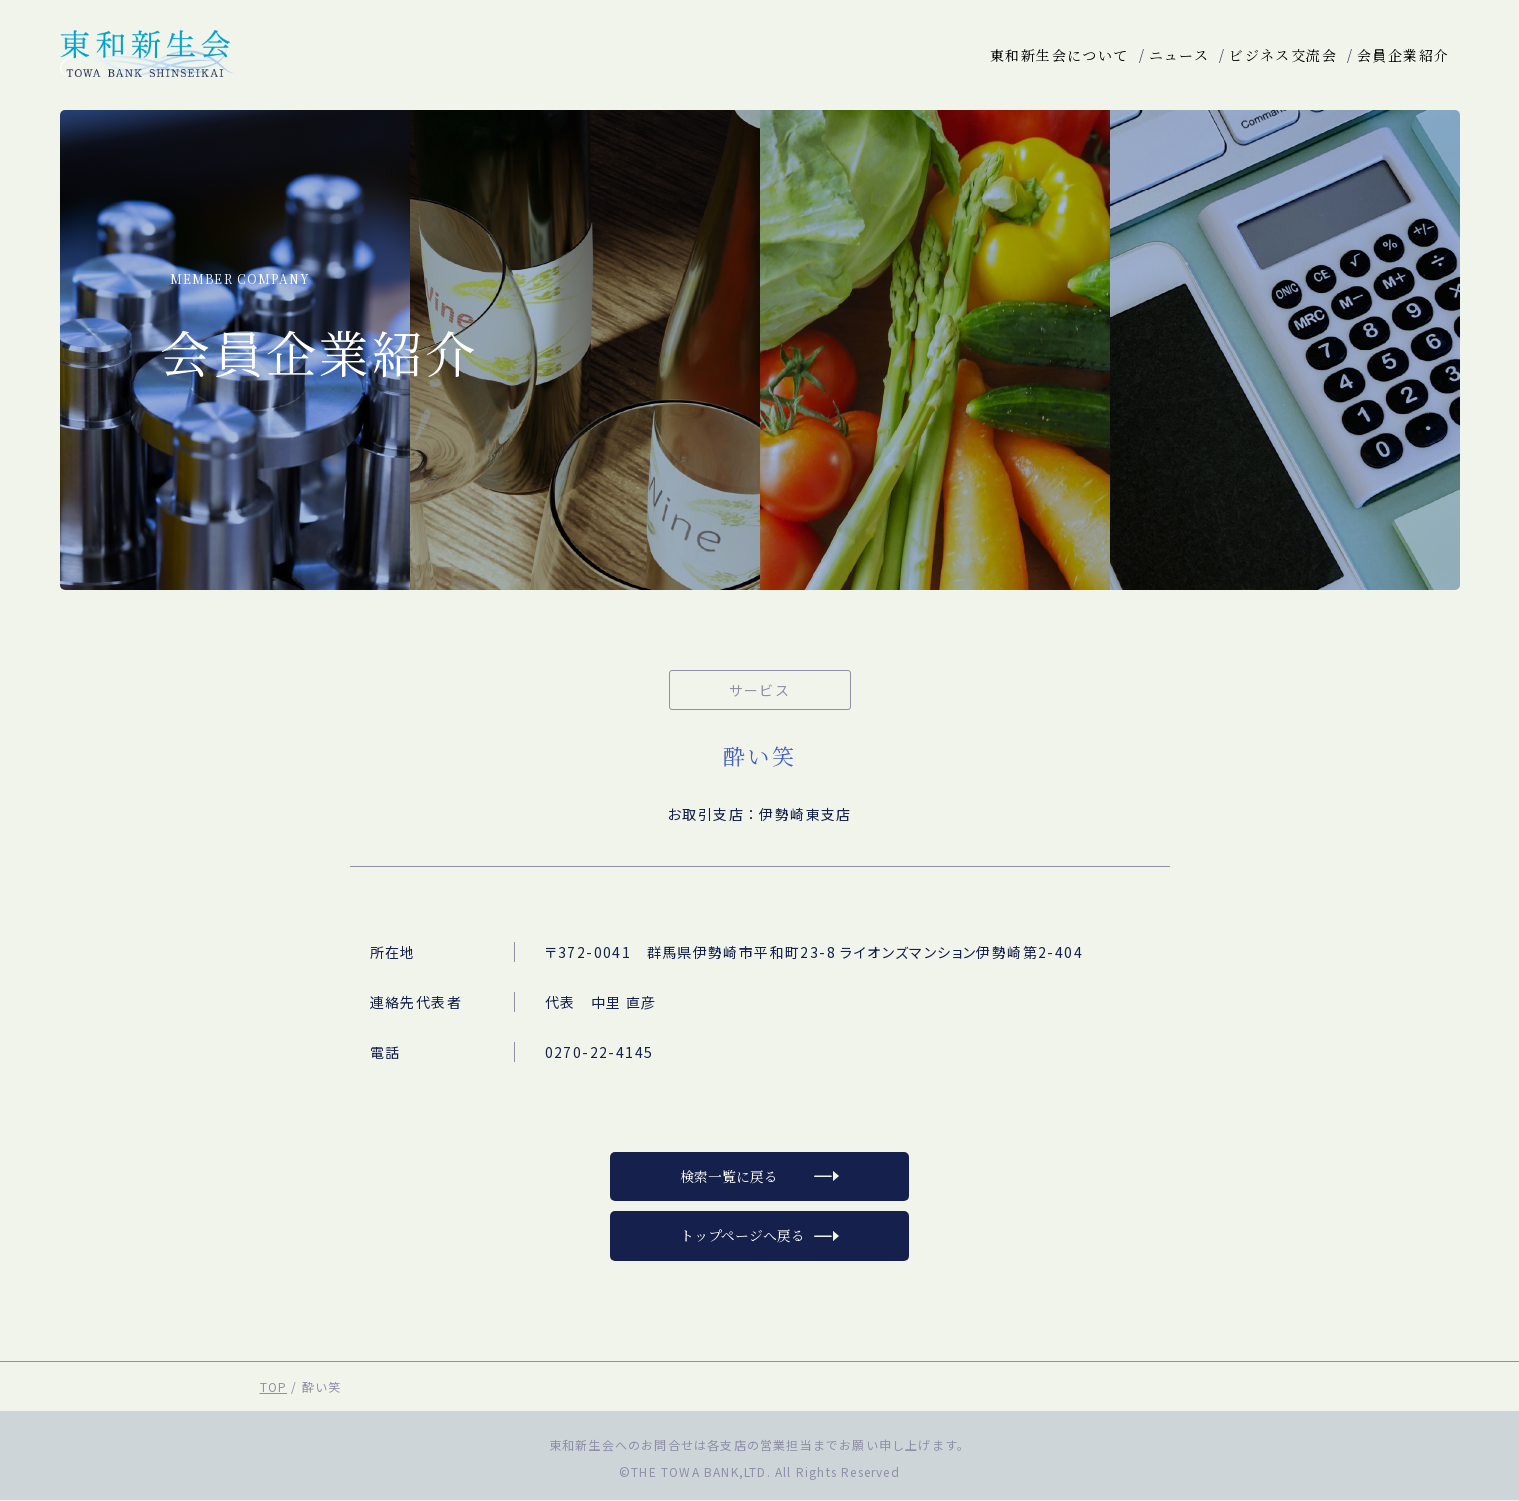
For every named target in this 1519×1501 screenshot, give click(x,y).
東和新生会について (1059, 55)
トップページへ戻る (742, 1237)
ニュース (1179, 55)
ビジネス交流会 (1283, 55)
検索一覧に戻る (729, 1177)
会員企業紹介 (1403, 55)
